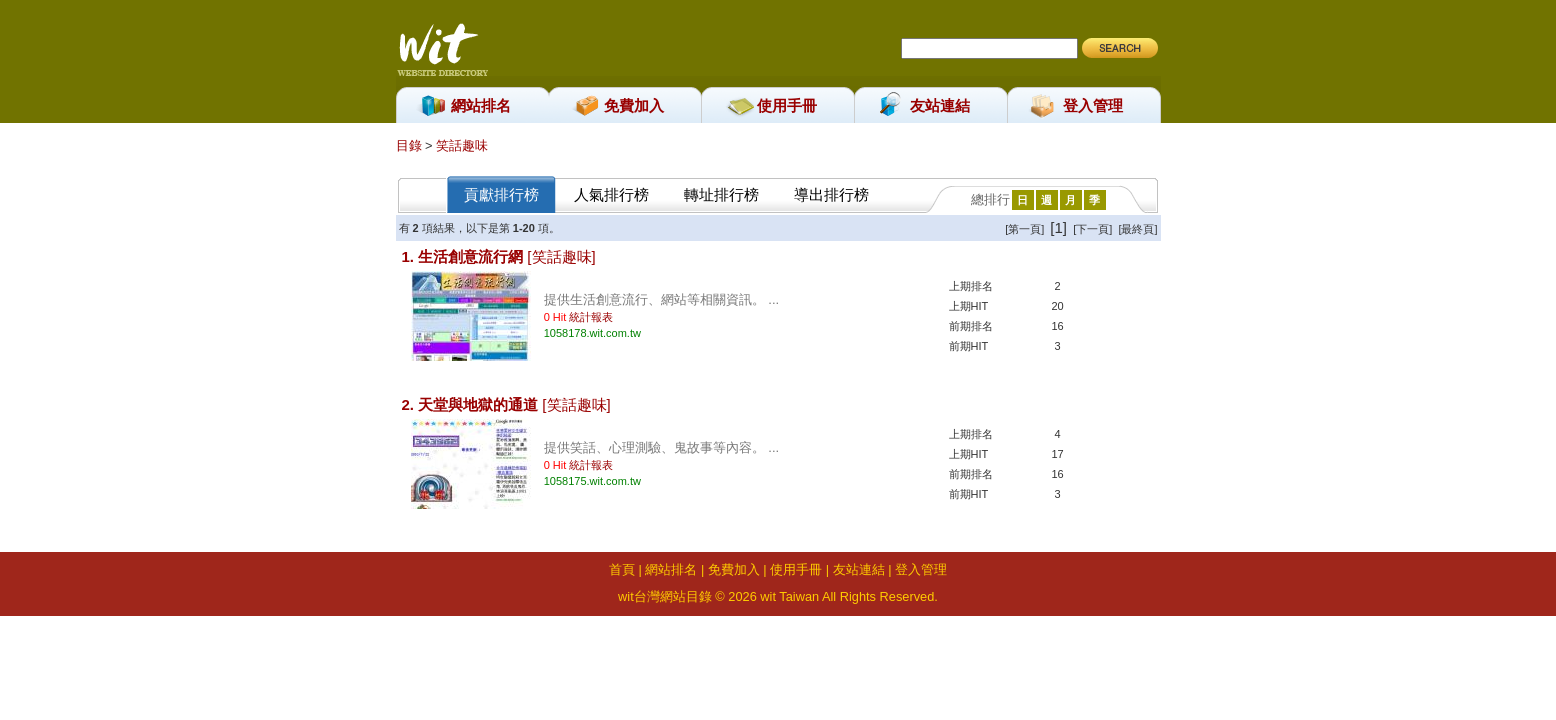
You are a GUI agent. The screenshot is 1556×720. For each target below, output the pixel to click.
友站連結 (940, 105)
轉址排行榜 (721, 194)
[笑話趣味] (561, 256)
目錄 (411, 145)
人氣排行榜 (611, 194)
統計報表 (591, 317)
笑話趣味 (462, 145)
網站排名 (481, 105)
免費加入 (634, 105)
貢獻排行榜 (501, 194)
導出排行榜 (831, 194)
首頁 (622, 569)
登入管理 (1093, 105)
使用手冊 (787, 105)
